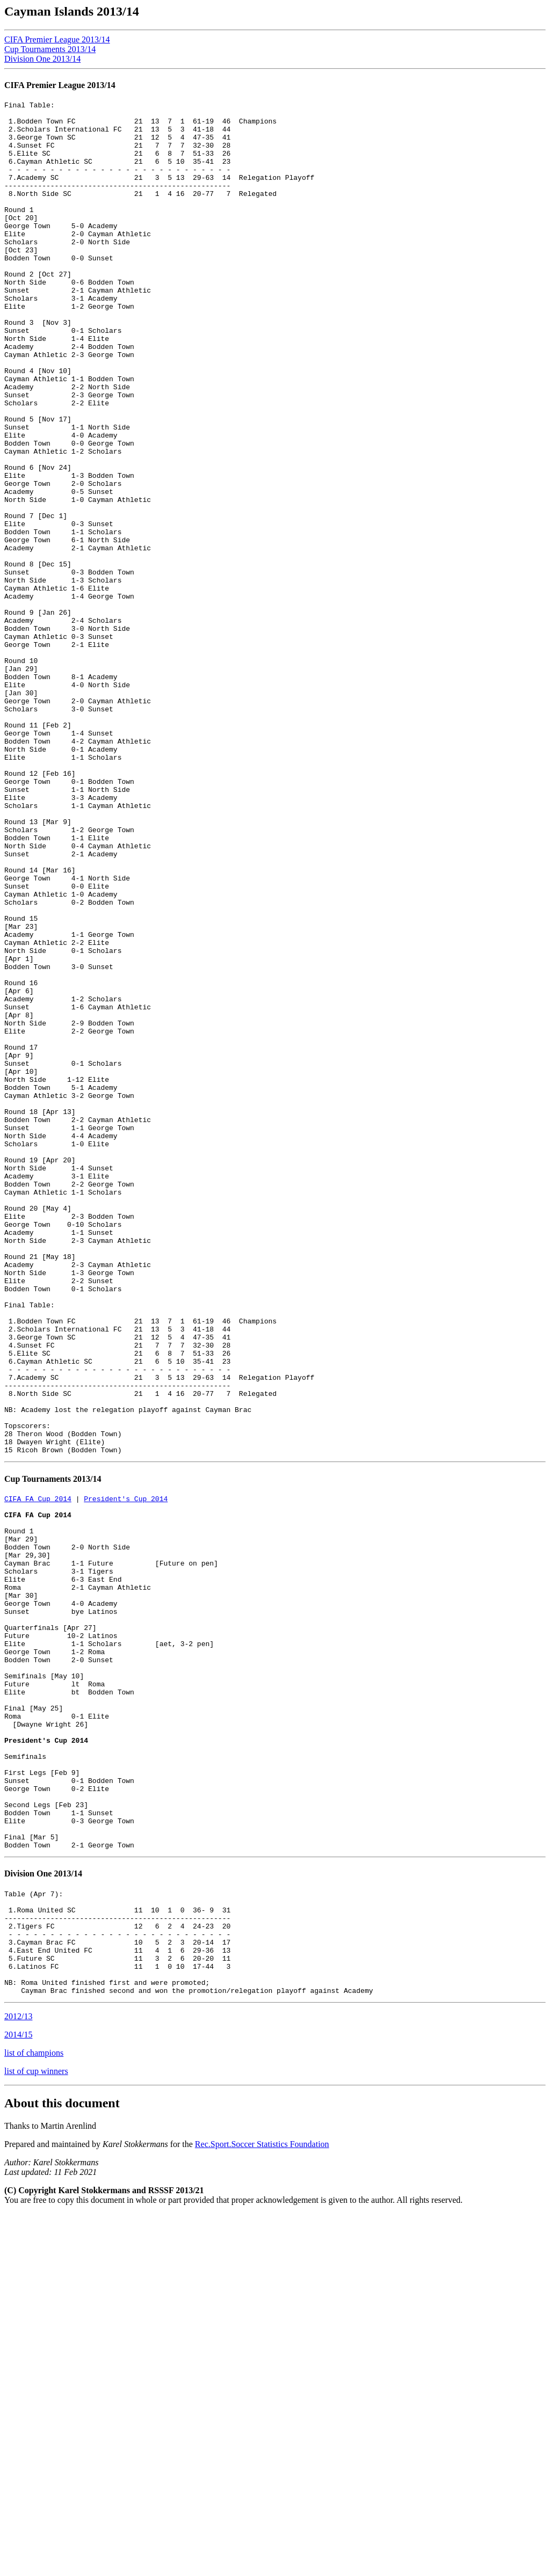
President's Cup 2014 (126, 1770)
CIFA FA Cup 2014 (37, 1770)
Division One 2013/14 (42, 58)
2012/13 (18, 2378)
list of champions (33, 2415)
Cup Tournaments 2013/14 (50, 49)
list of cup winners (36, 2433)
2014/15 (18, 2397)
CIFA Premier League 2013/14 (57, 39)
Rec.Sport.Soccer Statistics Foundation (262, 2506)
